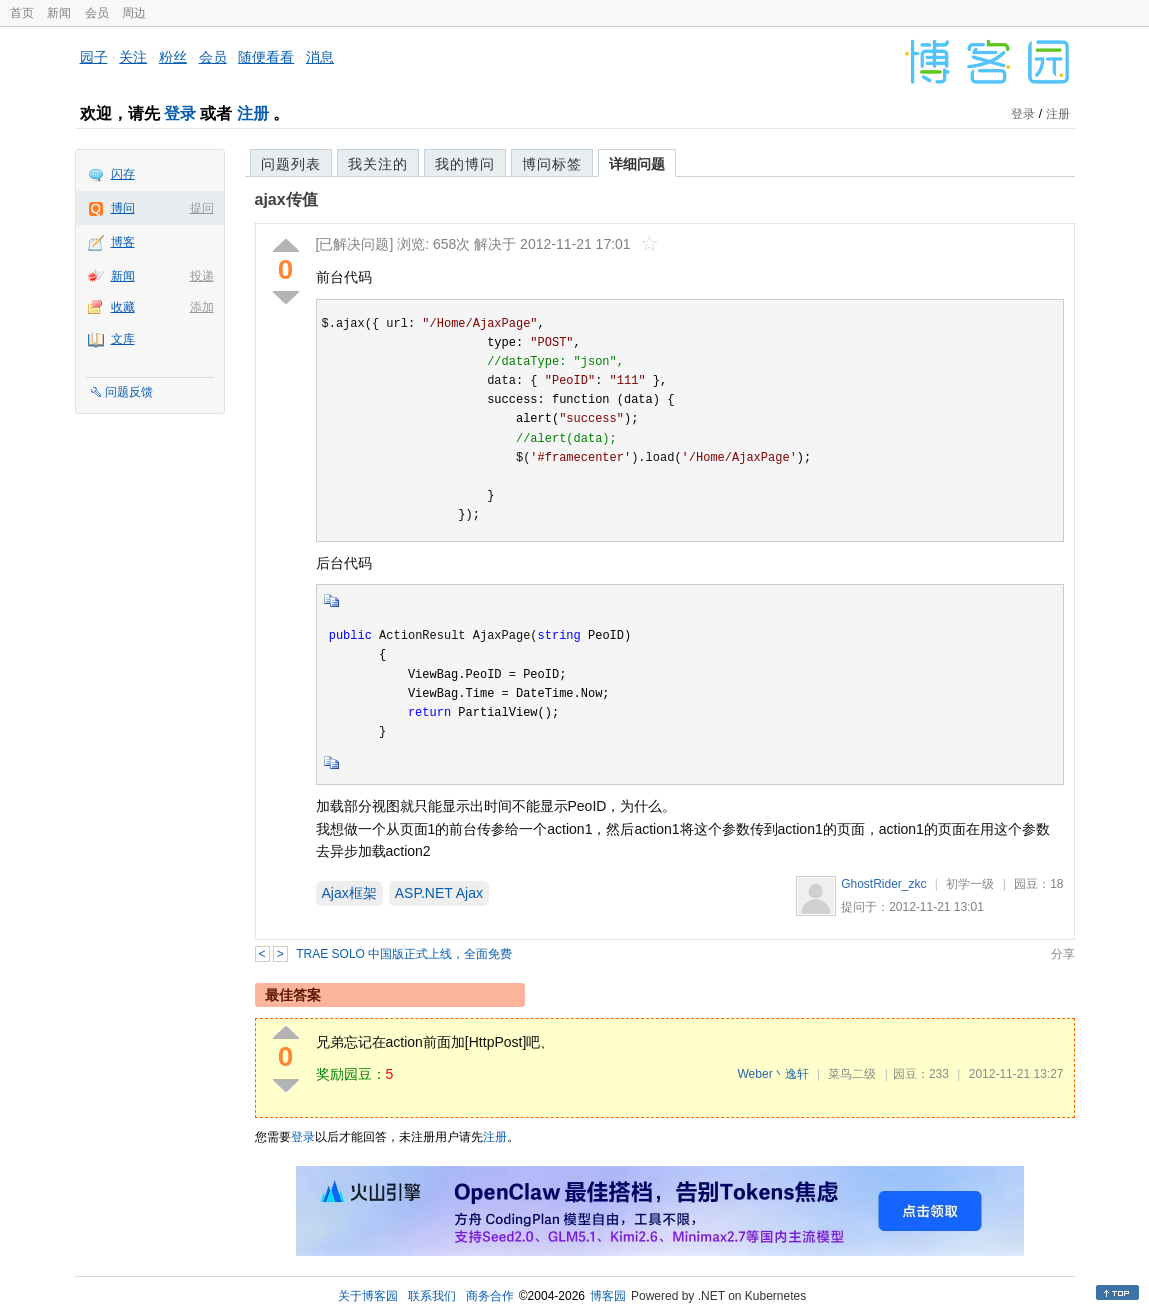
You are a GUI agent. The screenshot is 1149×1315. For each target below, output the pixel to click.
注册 (253, 113)
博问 (123, 208)
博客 (123, 242)
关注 (133, 57)
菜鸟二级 (852, 1074)
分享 (1063, 954)
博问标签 (552, 164)
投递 (202, 276)
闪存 (123, 174)
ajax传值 (286, 199)
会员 (97, 13)
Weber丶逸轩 (773, 1074)
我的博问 (465, 164)
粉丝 (173, 57)
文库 (123, 339)
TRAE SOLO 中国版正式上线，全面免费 (404, 954)
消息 (320, 57)
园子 (94, 57)
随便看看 (266, 57)
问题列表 (291, 164)
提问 (202, 208)
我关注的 (378, 164)
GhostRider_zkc (883, 884)
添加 (202, 307)
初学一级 (970, 884)
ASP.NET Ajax (439, 893)
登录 (180, 113)
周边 (134, 13)
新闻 (59, 13)
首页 (22, 13)
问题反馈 (129, 392)
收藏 (123, 307)
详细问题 (637, 164)
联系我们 (432, 1296)
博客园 (608, 1296)
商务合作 (490, 1296)
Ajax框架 (349, 893)
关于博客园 (368, 1296)
